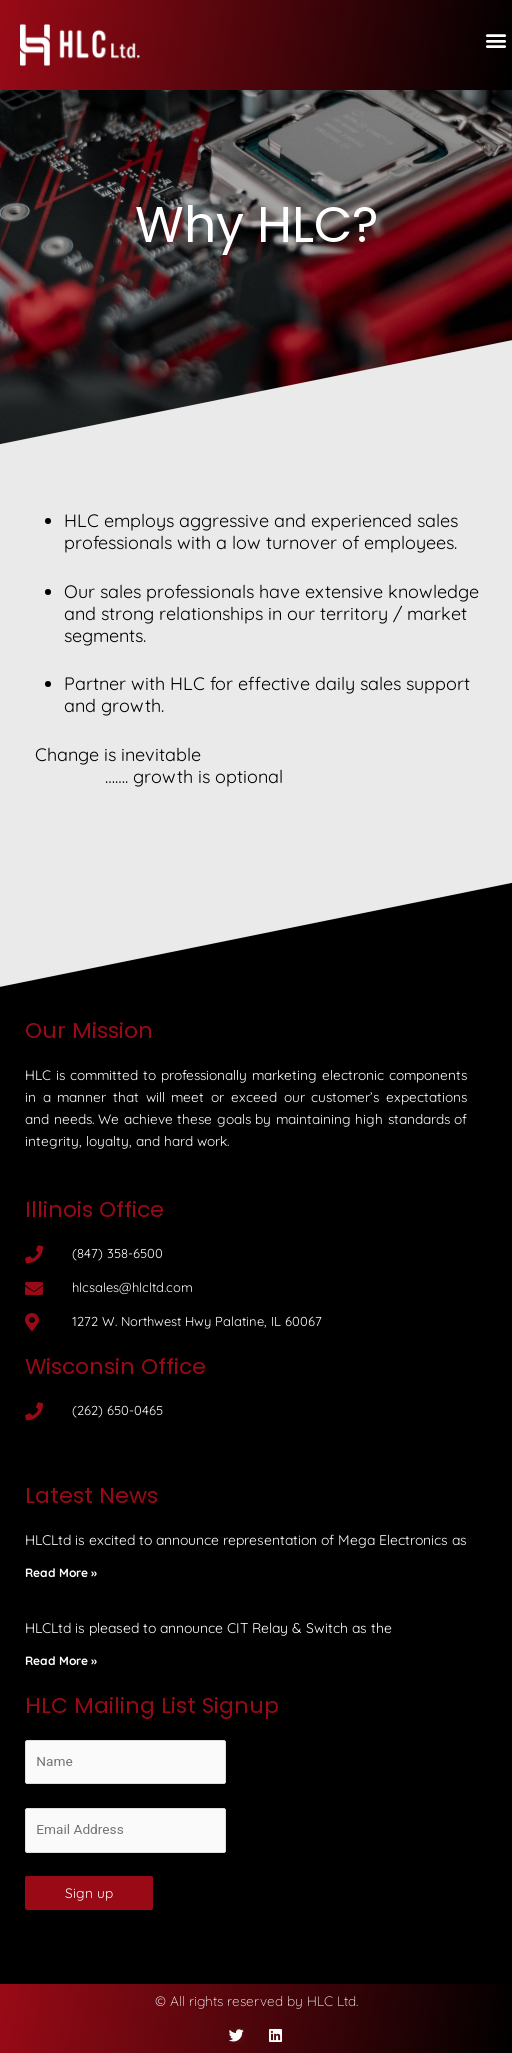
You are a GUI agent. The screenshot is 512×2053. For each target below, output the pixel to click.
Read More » (61, 1572)
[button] (495, 40)
